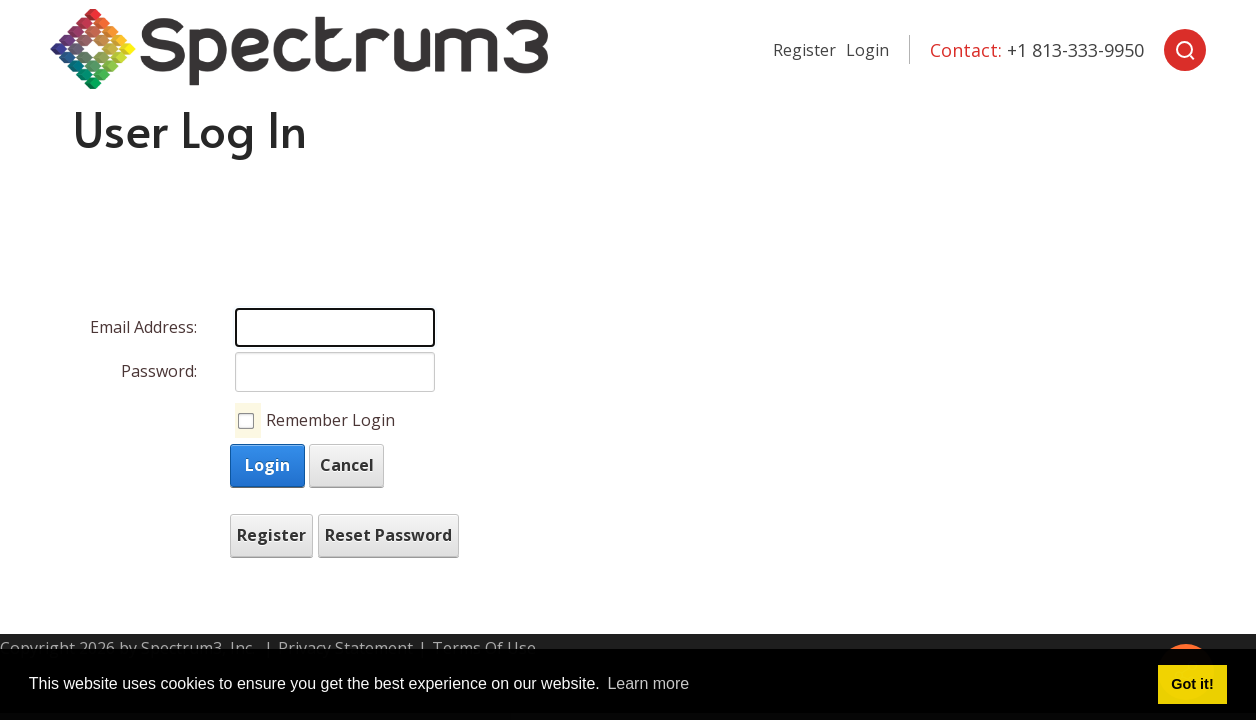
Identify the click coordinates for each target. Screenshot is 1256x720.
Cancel (347, 465)
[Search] (1185, 50)
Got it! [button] (1192, 684)
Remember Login (330, 420)
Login (867, 50)
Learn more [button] (648, 683)
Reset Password (388, 535)
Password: (159, 371)
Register (804, 50)
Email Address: (143, 327)
